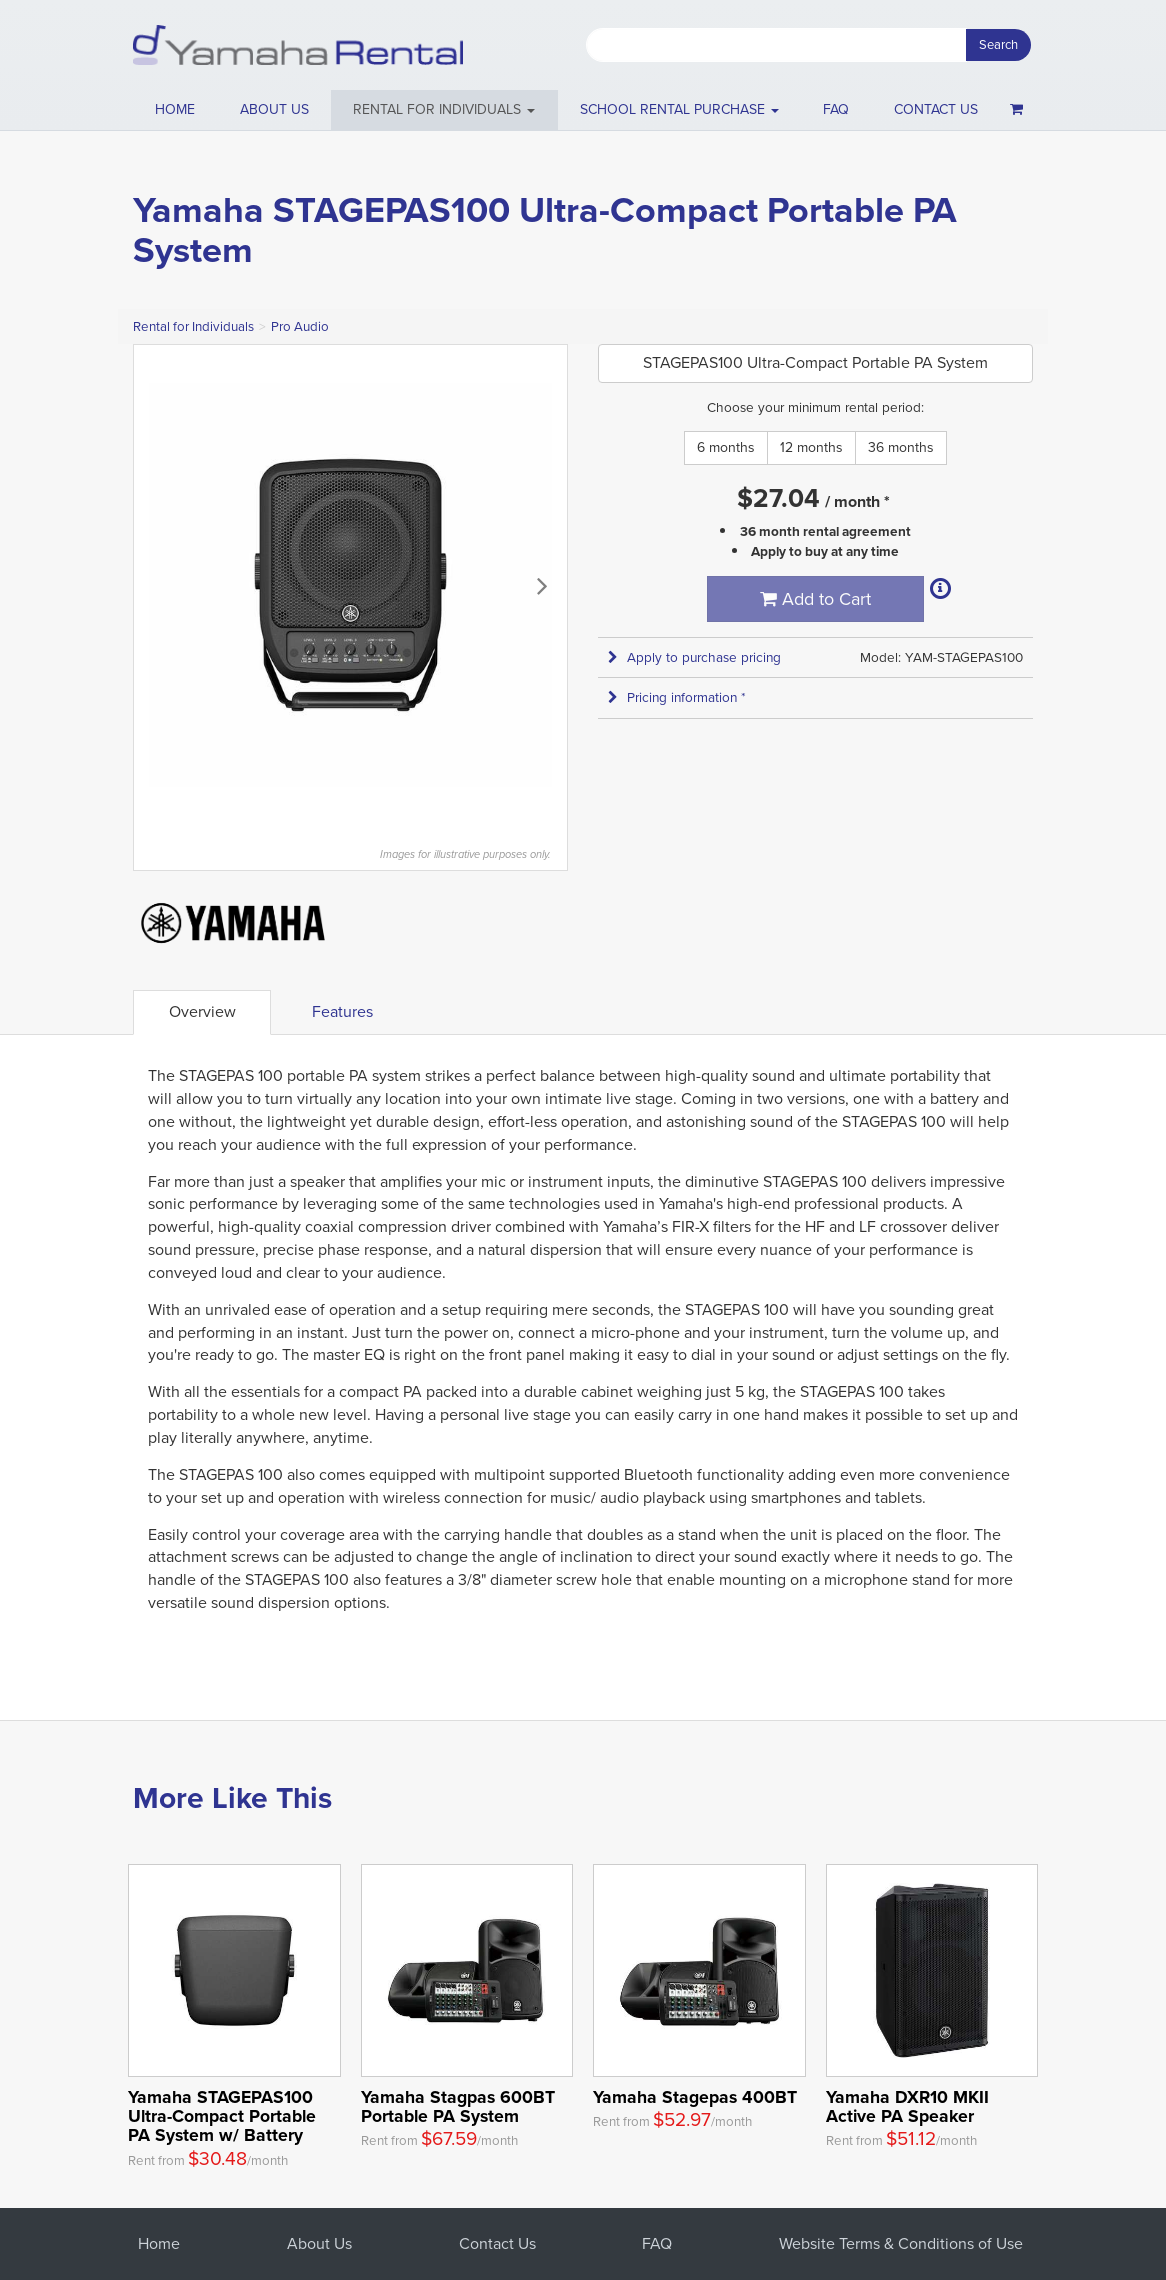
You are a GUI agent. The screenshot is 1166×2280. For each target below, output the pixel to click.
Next (542, 585)
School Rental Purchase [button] (679, 109)
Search (998, 44)
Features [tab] (342, 1011)
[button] (444, 110)
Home (175, 109)
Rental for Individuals (193, 326)
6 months (726, 447)
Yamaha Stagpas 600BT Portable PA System (458, 2106)
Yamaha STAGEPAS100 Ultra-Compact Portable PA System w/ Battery (222, 2116)
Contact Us (497, 2243)
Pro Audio (300, 326)
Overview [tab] (202, 1011)
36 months (901, 447)
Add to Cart (815, 599)
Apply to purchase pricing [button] (694, 657)
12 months (811, 447)
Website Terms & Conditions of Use (901, 2243)
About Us (319, 2243)
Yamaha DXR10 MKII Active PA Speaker (907, 2106)
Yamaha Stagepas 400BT (695, 2096)
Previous (159, 585)
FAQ (836, 109)
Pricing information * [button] (677, 697)
